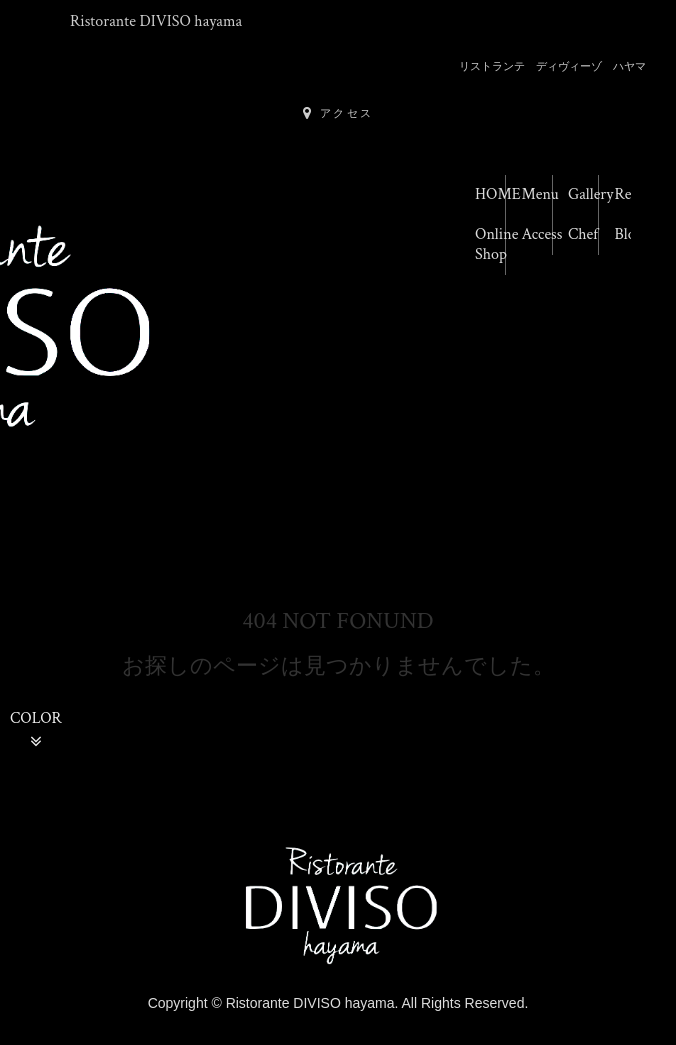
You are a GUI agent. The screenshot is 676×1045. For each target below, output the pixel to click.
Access (537, 234)
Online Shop (490, 244)
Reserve (630, 194)
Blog (629, 234)
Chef (583, 234)
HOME (490, 194)
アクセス (338, 113)
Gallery (583, 194)
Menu (537, 194)
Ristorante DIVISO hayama (156, 21)
